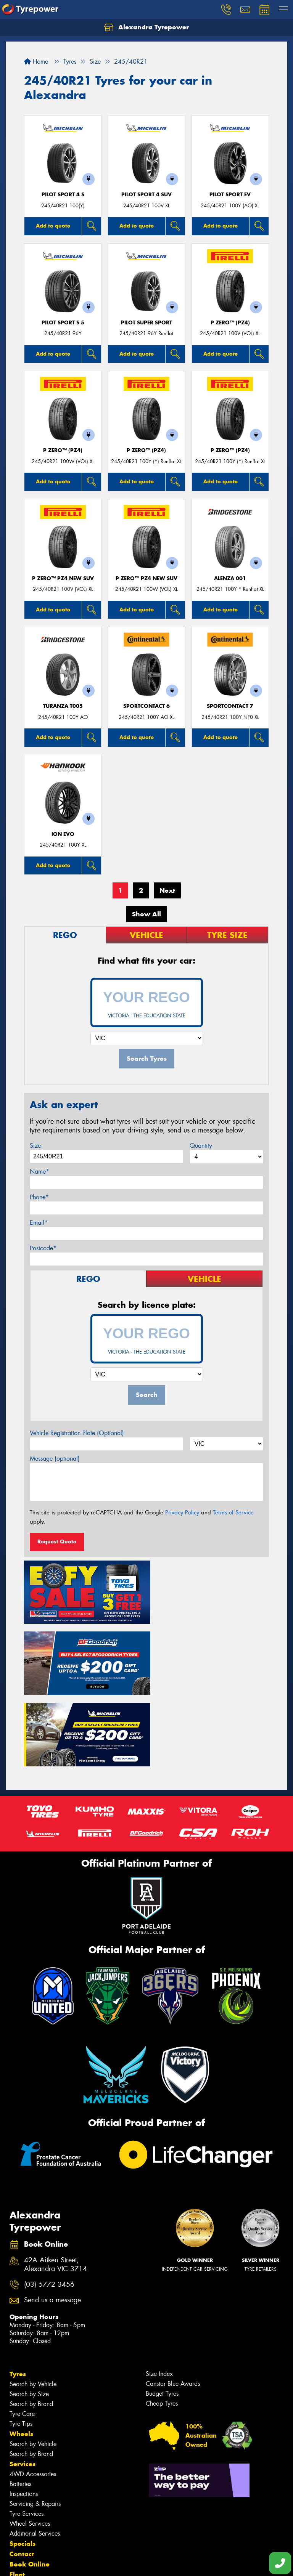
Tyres (18, 2296)
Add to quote (53, 225)
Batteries (20, 2406)
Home (36, 62)
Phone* (39, 1197)
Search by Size (29, 2316)
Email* (39, 1223)
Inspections (24, 2416)
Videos (20, 2517)
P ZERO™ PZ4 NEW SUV (63, 578)
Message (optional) (55, 1459)
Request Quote (56, 1541)
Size (35, 1146)
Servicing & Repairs (35, 2426)
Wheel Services (30, 2445)
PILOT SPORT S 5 (63, 322)
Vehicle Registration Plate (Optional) (77, 1433)
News (19, 2506)
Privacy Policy (182, 1512)
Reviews (23, 2527)
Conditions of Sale (101, 2563)
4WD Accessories (33, 2396)
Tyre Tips (21, 2346)
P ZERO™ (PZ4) (230, 322)
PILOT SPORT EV (230, 194)
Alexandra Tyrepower (146, 27)
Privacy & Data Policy (54, 2563)
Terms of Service (233, 1512)
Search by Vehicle (33, 2306)
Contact (22, 2476)
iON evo (63, 834)
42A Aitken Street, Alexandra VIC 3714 (55, 2186)
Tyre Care (22, 2336)
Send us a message (52, 2222)
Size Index (159, 2296)
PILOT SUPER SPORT (146, 322)
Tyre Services (26, 2436)
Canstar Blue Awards (173, 2306)
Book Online (30, 2486)
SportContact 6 (146, 706)
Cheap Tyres (162, 2325)
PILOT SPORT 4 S (63, 194)
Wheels (21, 2355)
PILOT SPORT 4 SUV (146, 194)
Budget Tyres (162, 2315)
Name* (39, 1172)
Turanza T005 (63, 706)
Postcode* (43, 1248)
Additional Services (35, 2455)
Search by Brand (31, 2326)
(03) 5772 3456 (49, 2206)
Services (22, 2386)
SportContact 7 (230, 706)
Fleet (17, 2496)
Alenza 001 (230, 578)
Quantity (201, 1146)
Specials (22, 2465)
